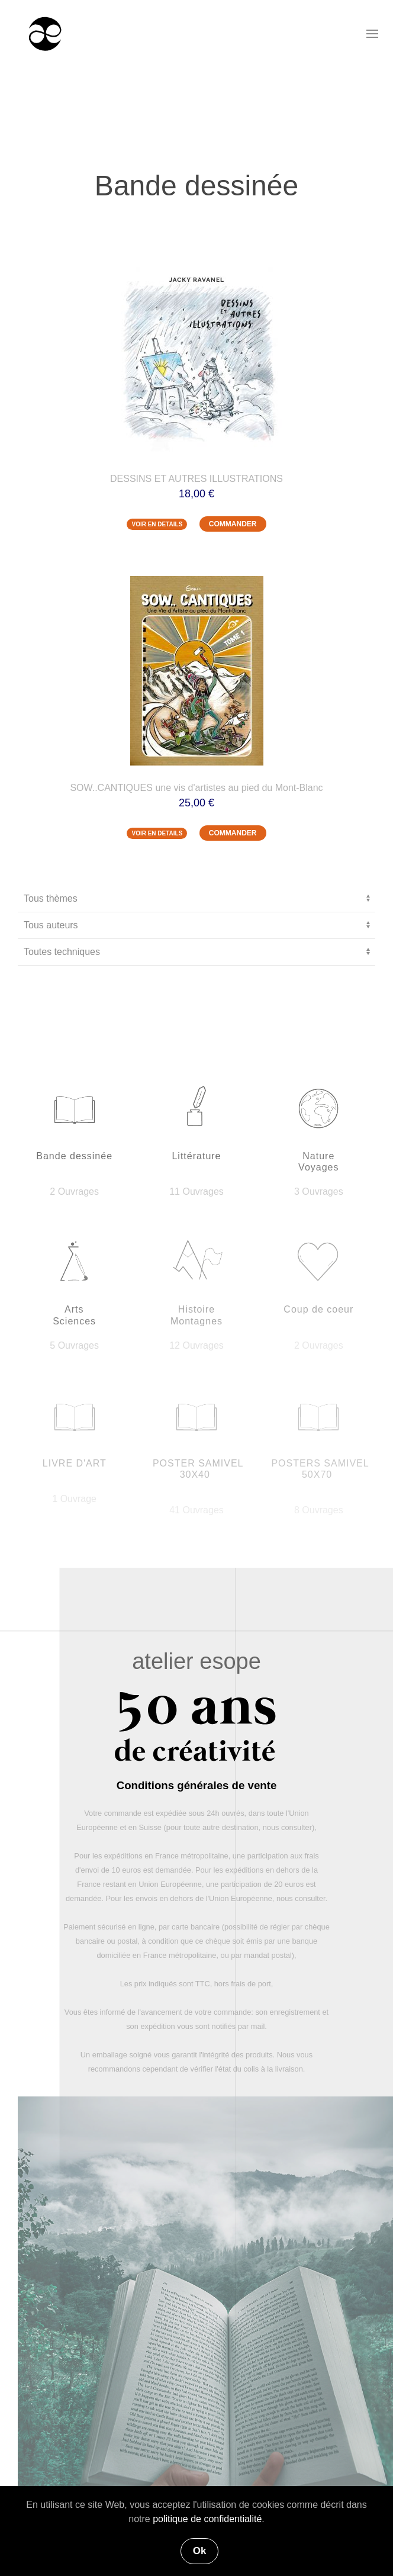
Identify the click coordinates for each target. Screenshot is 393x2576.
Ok (200, 2550)
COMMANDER (233, 524)
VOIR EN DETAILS (156, 524)
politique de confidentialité (207, 2519)
